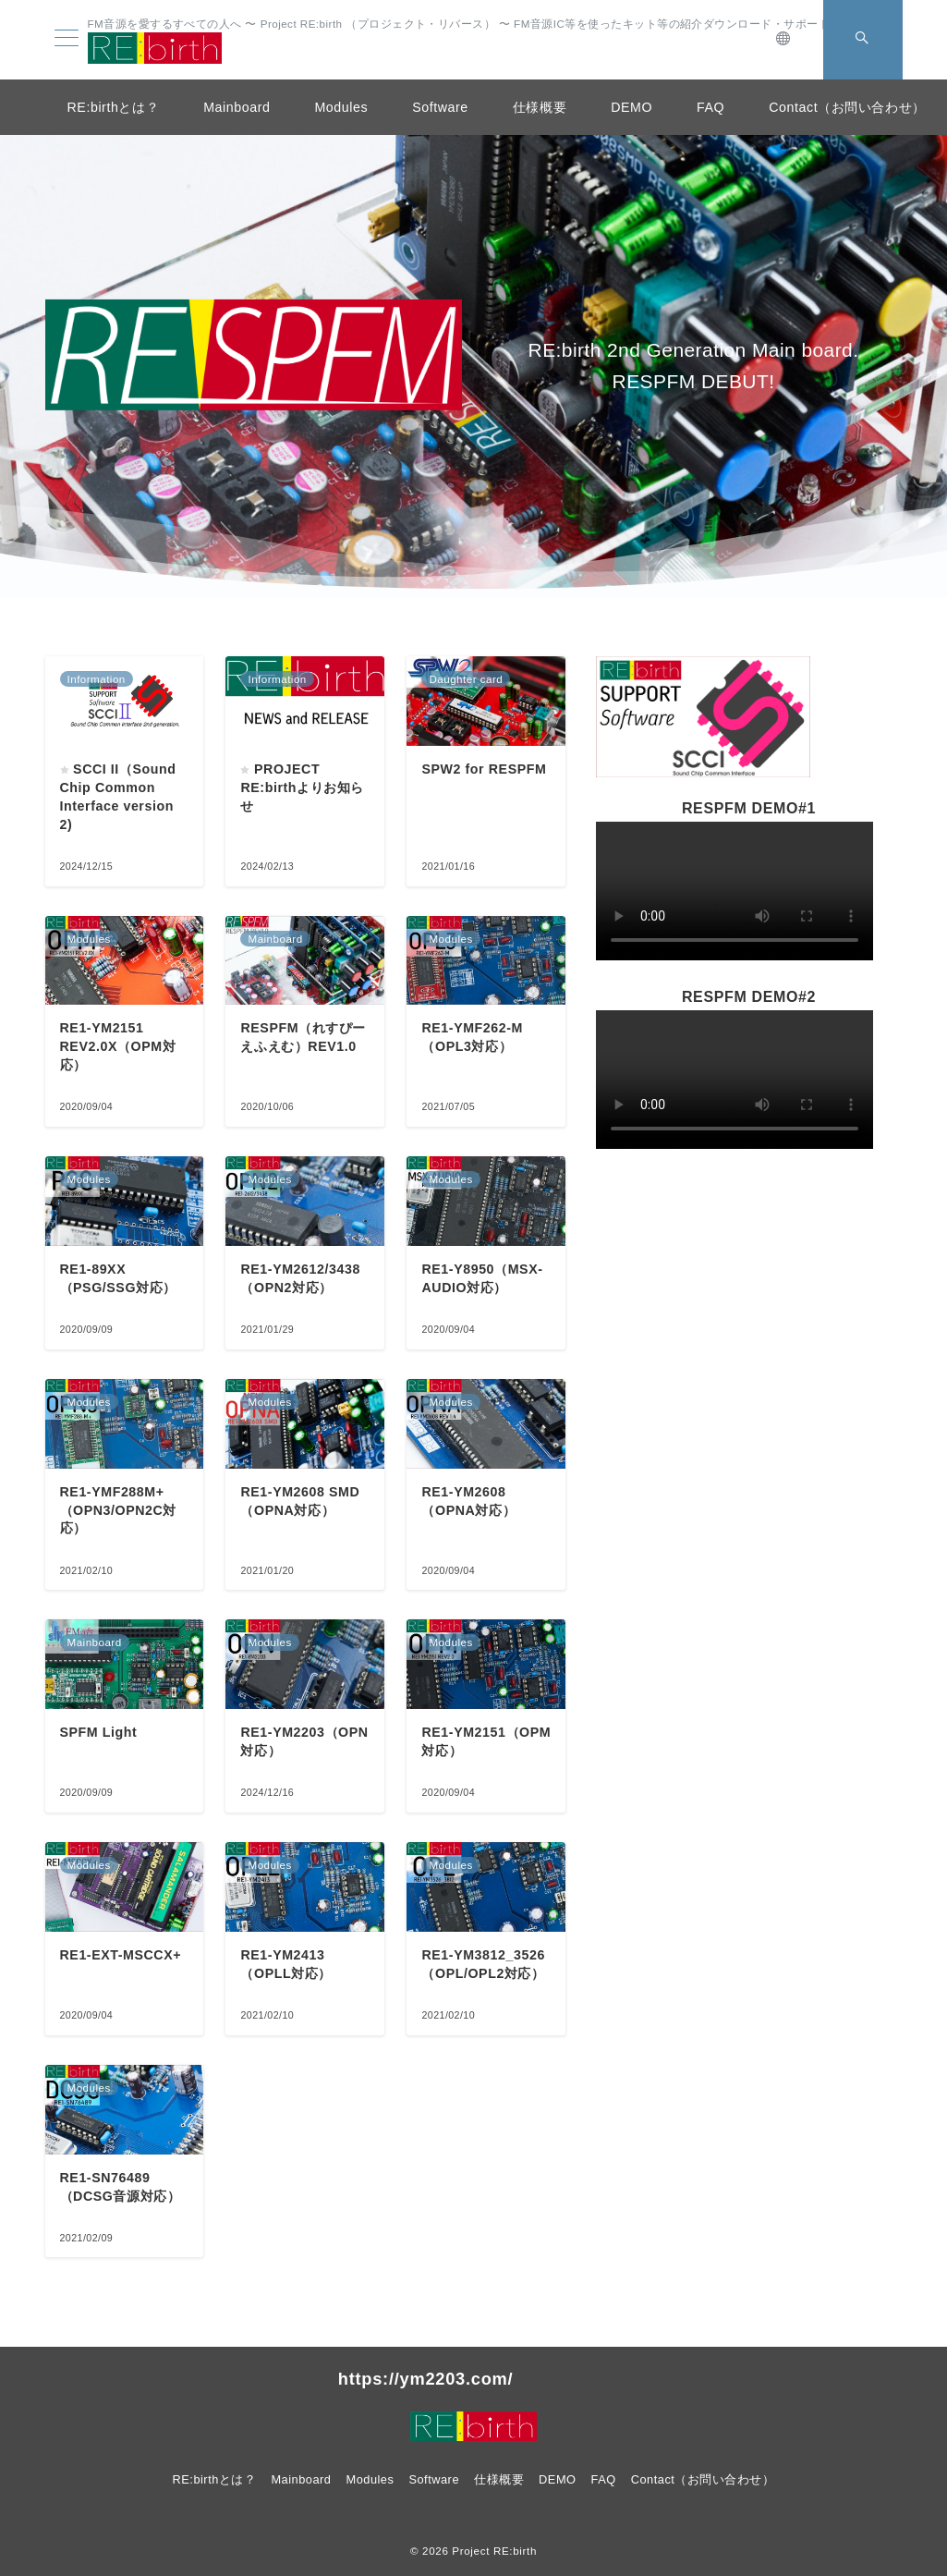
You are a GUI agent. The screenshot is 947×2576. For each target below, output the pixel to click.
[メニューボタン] (66, 40)
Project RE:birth (494, 2551)
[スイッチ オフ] (784, 40)
